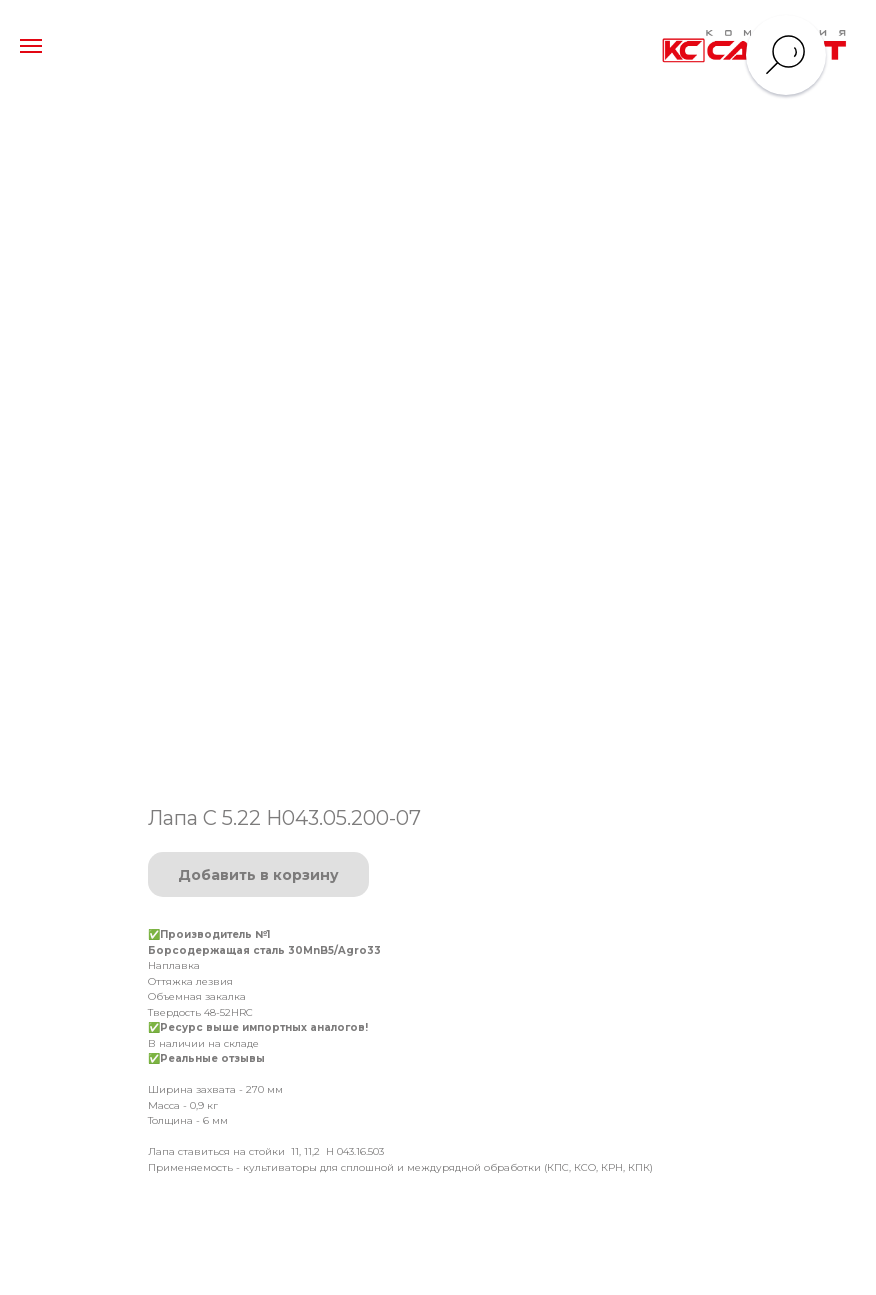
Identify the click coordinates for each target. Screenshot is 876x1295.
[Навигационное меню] (31, 46)
